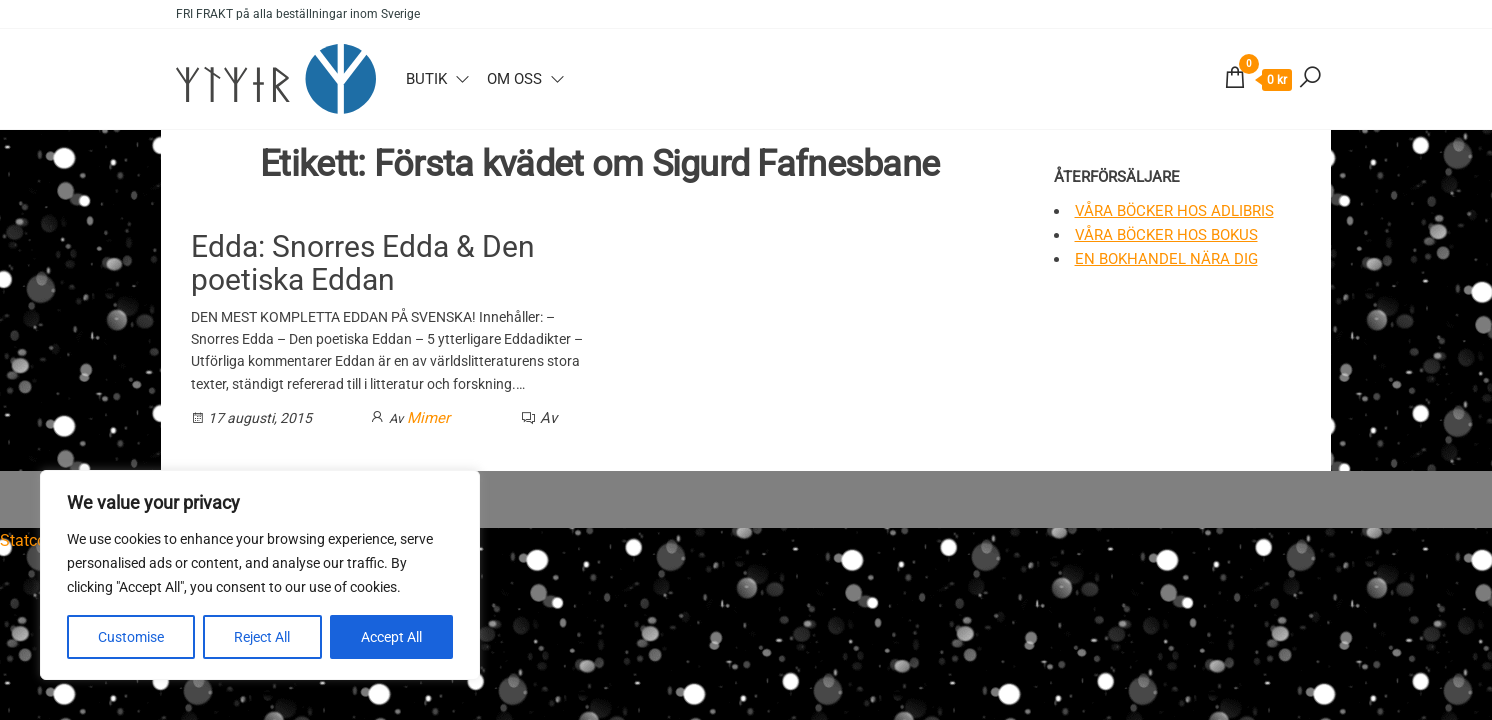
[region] (260, 575)
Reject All (262, 637)
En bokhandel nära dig (1166, 259)
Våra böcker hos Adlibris (1174, 211)
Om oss (514, 79)
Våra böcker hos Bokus (1166, 235)
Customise (131, 637)
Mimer (428, 418)
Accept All (391, 637)
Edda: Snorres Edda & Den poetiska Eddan (363, 263)
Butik (426, 79)
